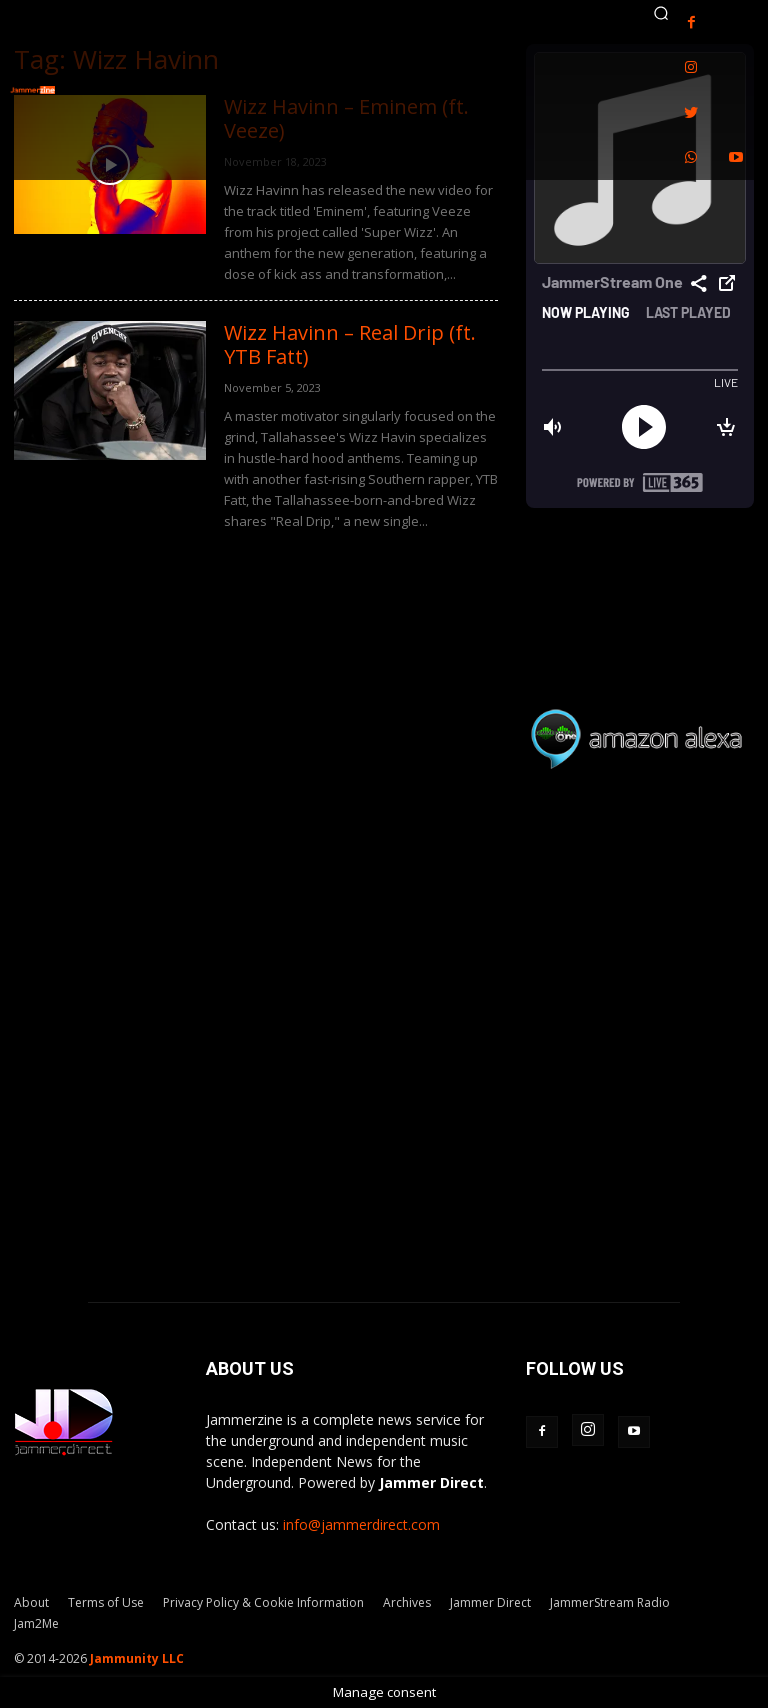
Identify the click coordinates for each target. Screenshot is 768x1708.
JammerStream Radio (610, 1602)
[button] (661, 13)
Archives (407, 1602)
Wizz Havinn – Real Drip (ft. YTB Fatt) (350, 344)
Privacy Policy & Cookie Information (263, 1602)
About (31, 1602)
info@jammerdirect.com (361, 1524)
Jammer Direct (490, 1602)
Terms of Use (106, 1602)
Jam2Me (36, 1623)
